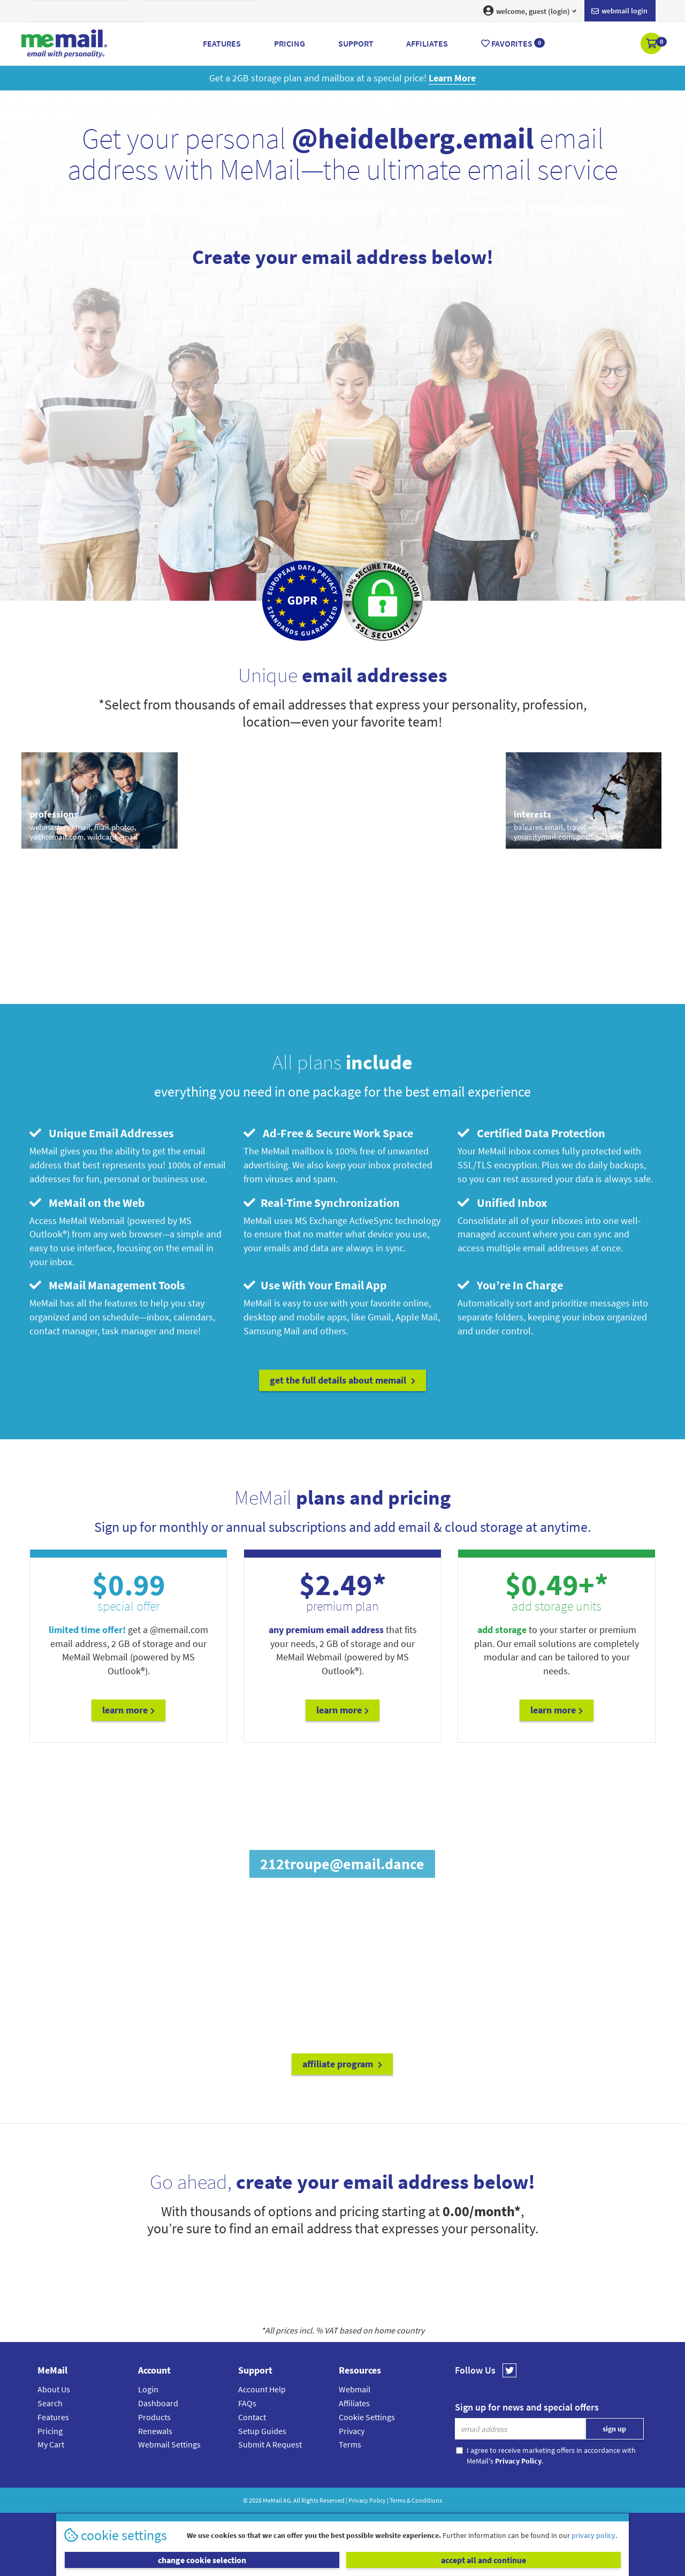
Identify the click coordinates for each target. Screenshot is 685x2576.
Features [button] (222, 43)
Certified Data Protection (531, 1132)
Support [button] (356, 43)
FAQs (247, 2403)
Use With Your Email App (315, 1285)
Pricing (50, 2431)
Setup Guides (262, 2431)
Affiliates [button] (427, 43)
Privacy (351, 2431)
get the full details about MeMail (342, 1380)
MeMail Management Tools (107, 1285)
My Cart (50, 2444)
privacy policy (593, 2535)
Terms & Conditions (416, 2500)
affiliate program (342, 2064)
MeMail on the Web (87, 1202)
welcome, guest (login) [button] (529, 10)
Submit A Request (270, 2444)
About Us (53, 2389)
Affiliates (354, 2403)
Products (154, 2417)
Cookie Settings (367, 2417)
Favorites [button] (513, 43)
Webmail (354, 2389)
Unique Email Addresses (101, 1132)
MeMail (272, 2500)
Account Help (262, 2389)
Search (50, 2403)
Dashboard (158, 2403)
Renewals (155, 2431)
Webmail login (619, 11)
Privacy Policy (367, 2500)
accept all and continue (483, 2560)
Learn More (128, 1710)
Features (53, 2417)
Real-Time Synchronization (321, 1202)
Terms (350, 2444)
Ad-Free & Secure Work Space (328, 1132)
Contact (252, 2417)
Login (148, 2389)
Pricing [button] (289, 43)
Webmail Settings (169, 2444)
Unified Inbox (502, 1202)
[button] (652, 44)
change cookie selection (202, 2560)
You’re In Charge (510, 1285)
